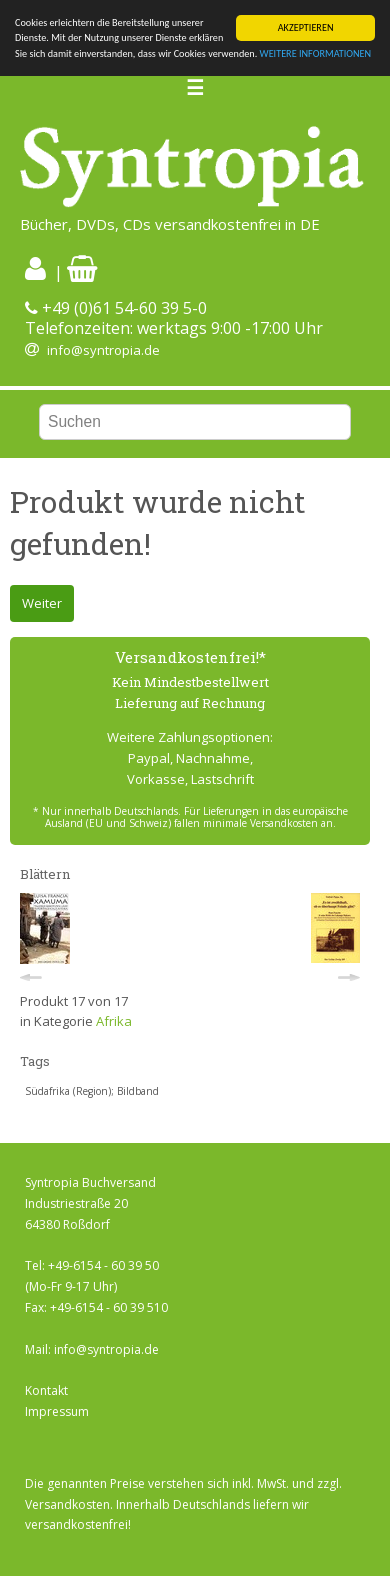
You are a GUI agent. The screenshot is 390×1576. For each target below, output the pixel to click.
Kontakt (46, 1390)
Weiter (42, 603)
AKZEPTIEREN (306, 27)
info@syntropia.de (103, 350)
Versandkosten (67, 1504)
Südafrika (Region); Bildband (92, 1091)
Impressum (57, 1411)
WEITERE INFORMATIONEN (316, 53)
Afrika (114, 1021)
